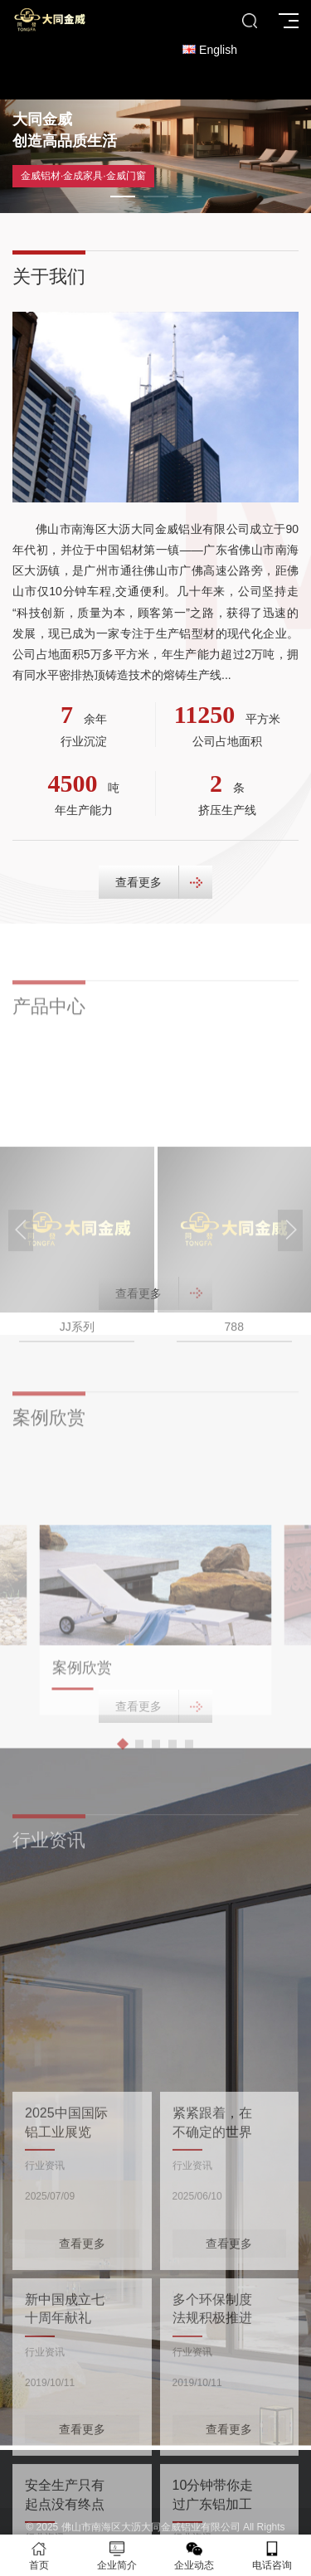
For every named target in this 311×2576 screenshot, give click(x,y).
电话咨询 (272, 2555)
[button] (122, 196)
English (209, 49)
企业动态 (195, 2555)
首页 (39, 2555)
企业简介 (117, 2555)
